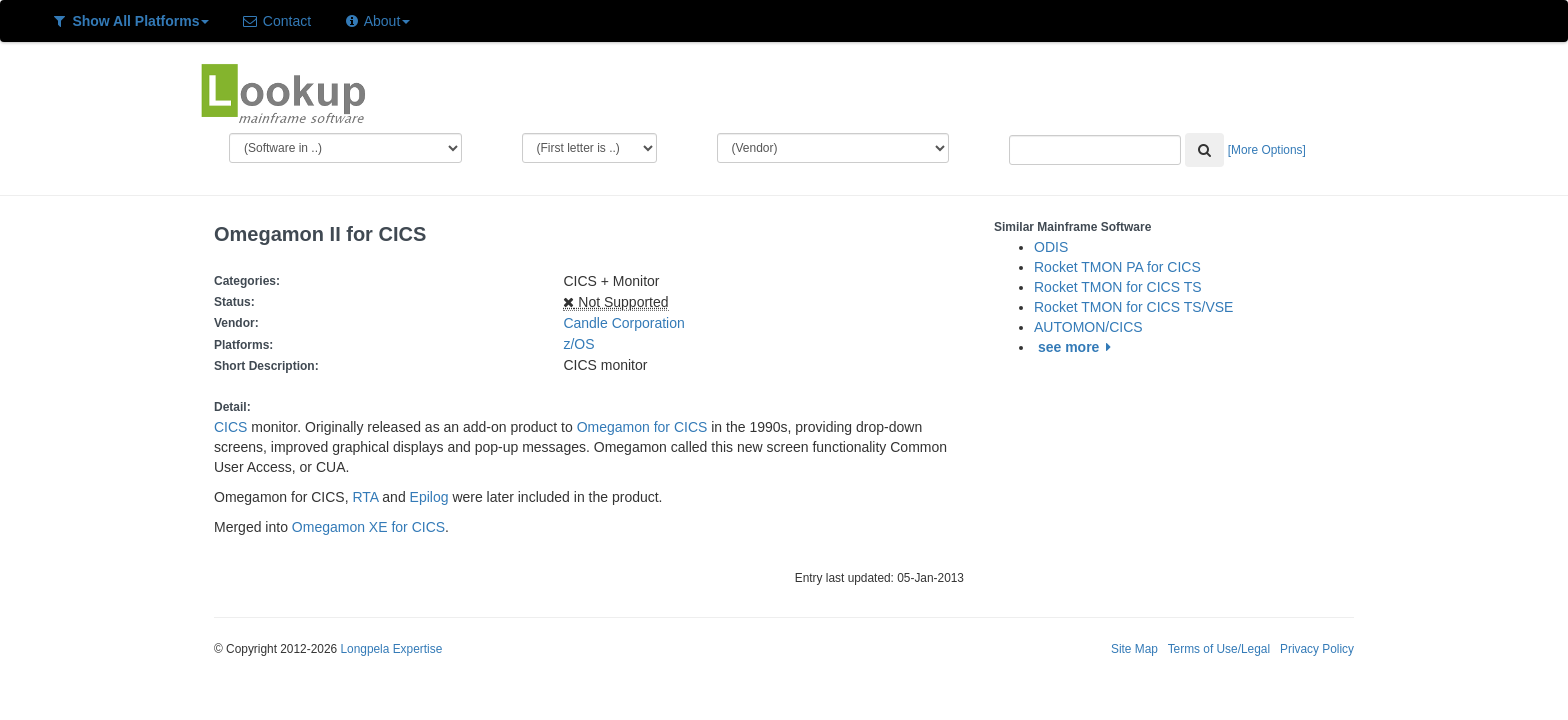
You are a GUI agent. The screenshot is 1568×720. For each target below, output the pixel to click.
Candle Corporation (623, 323)
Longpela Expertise (391, 649)
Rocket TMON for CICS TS (1118, 287)
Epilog (429, 497)
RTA (366, 497)
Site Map (1134, 649)
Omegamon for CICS (642, 427)
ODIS (1051, 247)
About (376, 21)
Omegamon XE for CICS (368, 527)
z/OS (582, 344)
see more (1077, 347)
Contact (276, 21)
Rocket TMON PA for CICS (1117, 267)
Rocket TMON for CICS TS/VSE (1133, 307)
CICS (230, 427)
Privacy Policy (1317, 649)
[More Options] (1267, 150)
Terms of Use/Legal (1219, 649)
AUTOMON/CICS (1088, 327)
